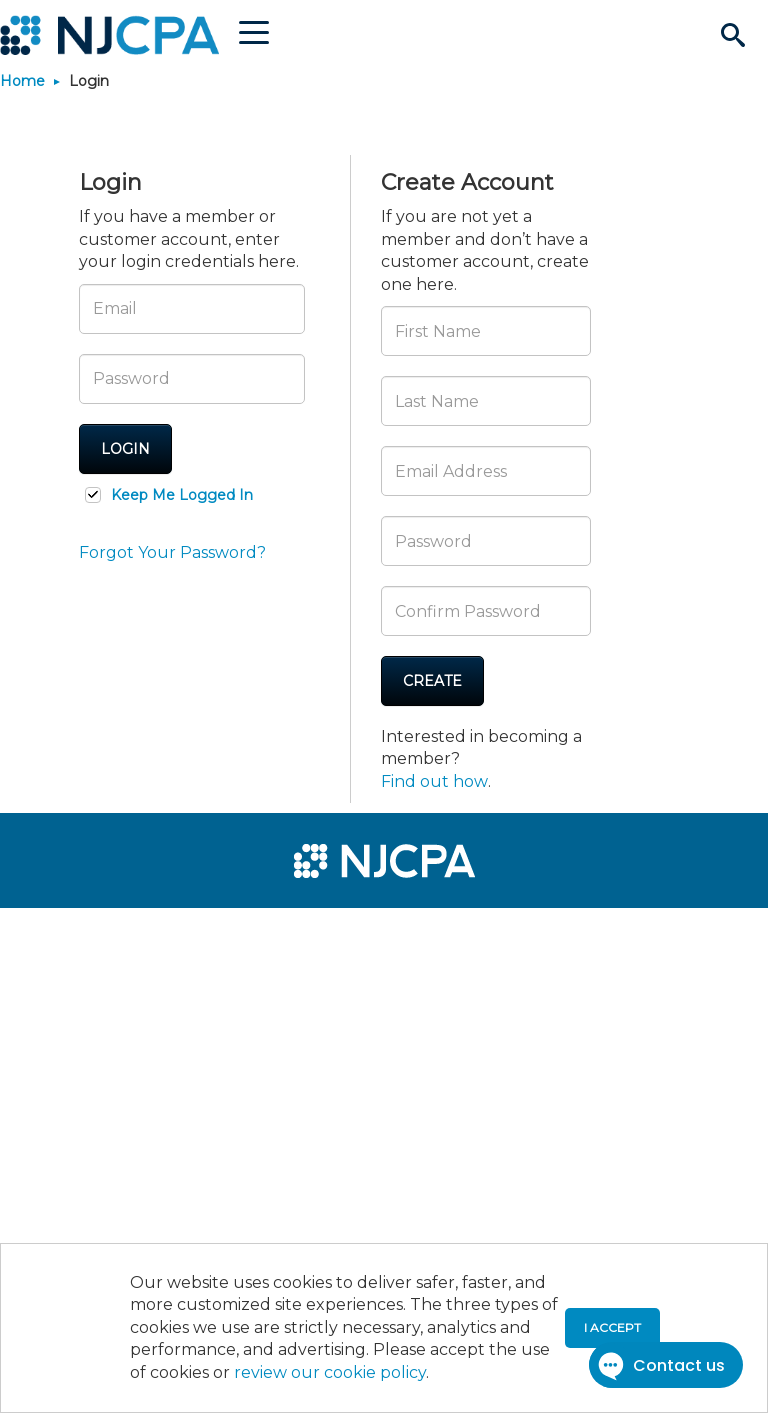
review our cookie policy (330, 1372)
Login (125, 449)
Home (22, 81)
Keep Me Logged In (182, 495)
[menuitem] (82, 932)
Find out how (434, 781)
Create (432, 681)
